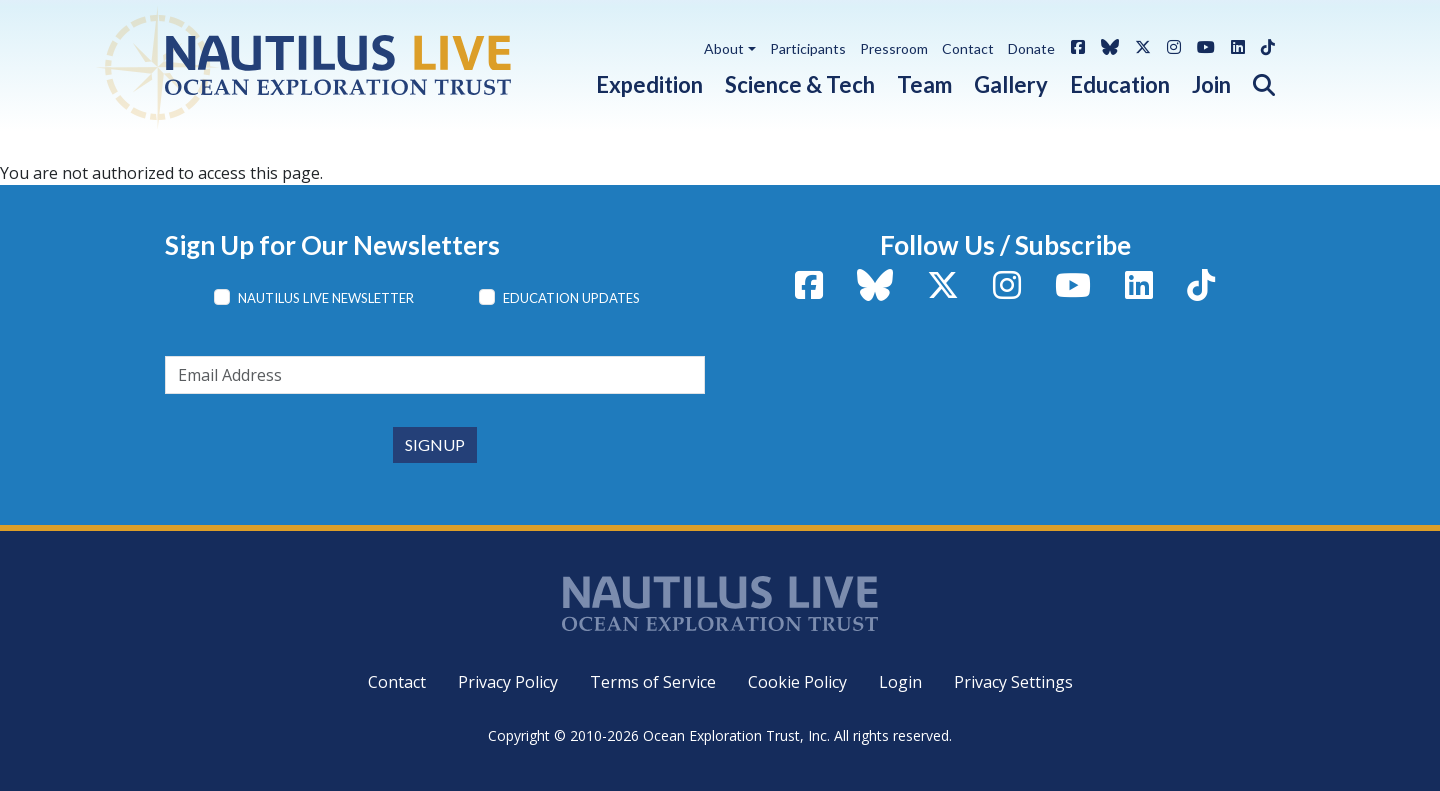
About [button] (724, 48)
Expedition (649, 84)
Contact (968, 48)
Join (1211, 84)
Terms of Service (653, 682)
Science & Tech (800, 84)
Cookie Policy (797, 682)
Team (924, 84)
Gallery (1011, 84)
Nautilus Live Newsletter (326, 298)
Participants (808, 48)
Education (1120, 84)
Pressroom (894, 48)
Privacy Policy (508, 682)
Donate (1031, 48)
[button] (1253, 80)
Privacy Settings (1013, 682)
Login (900, 682)
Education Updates (571, 298)
